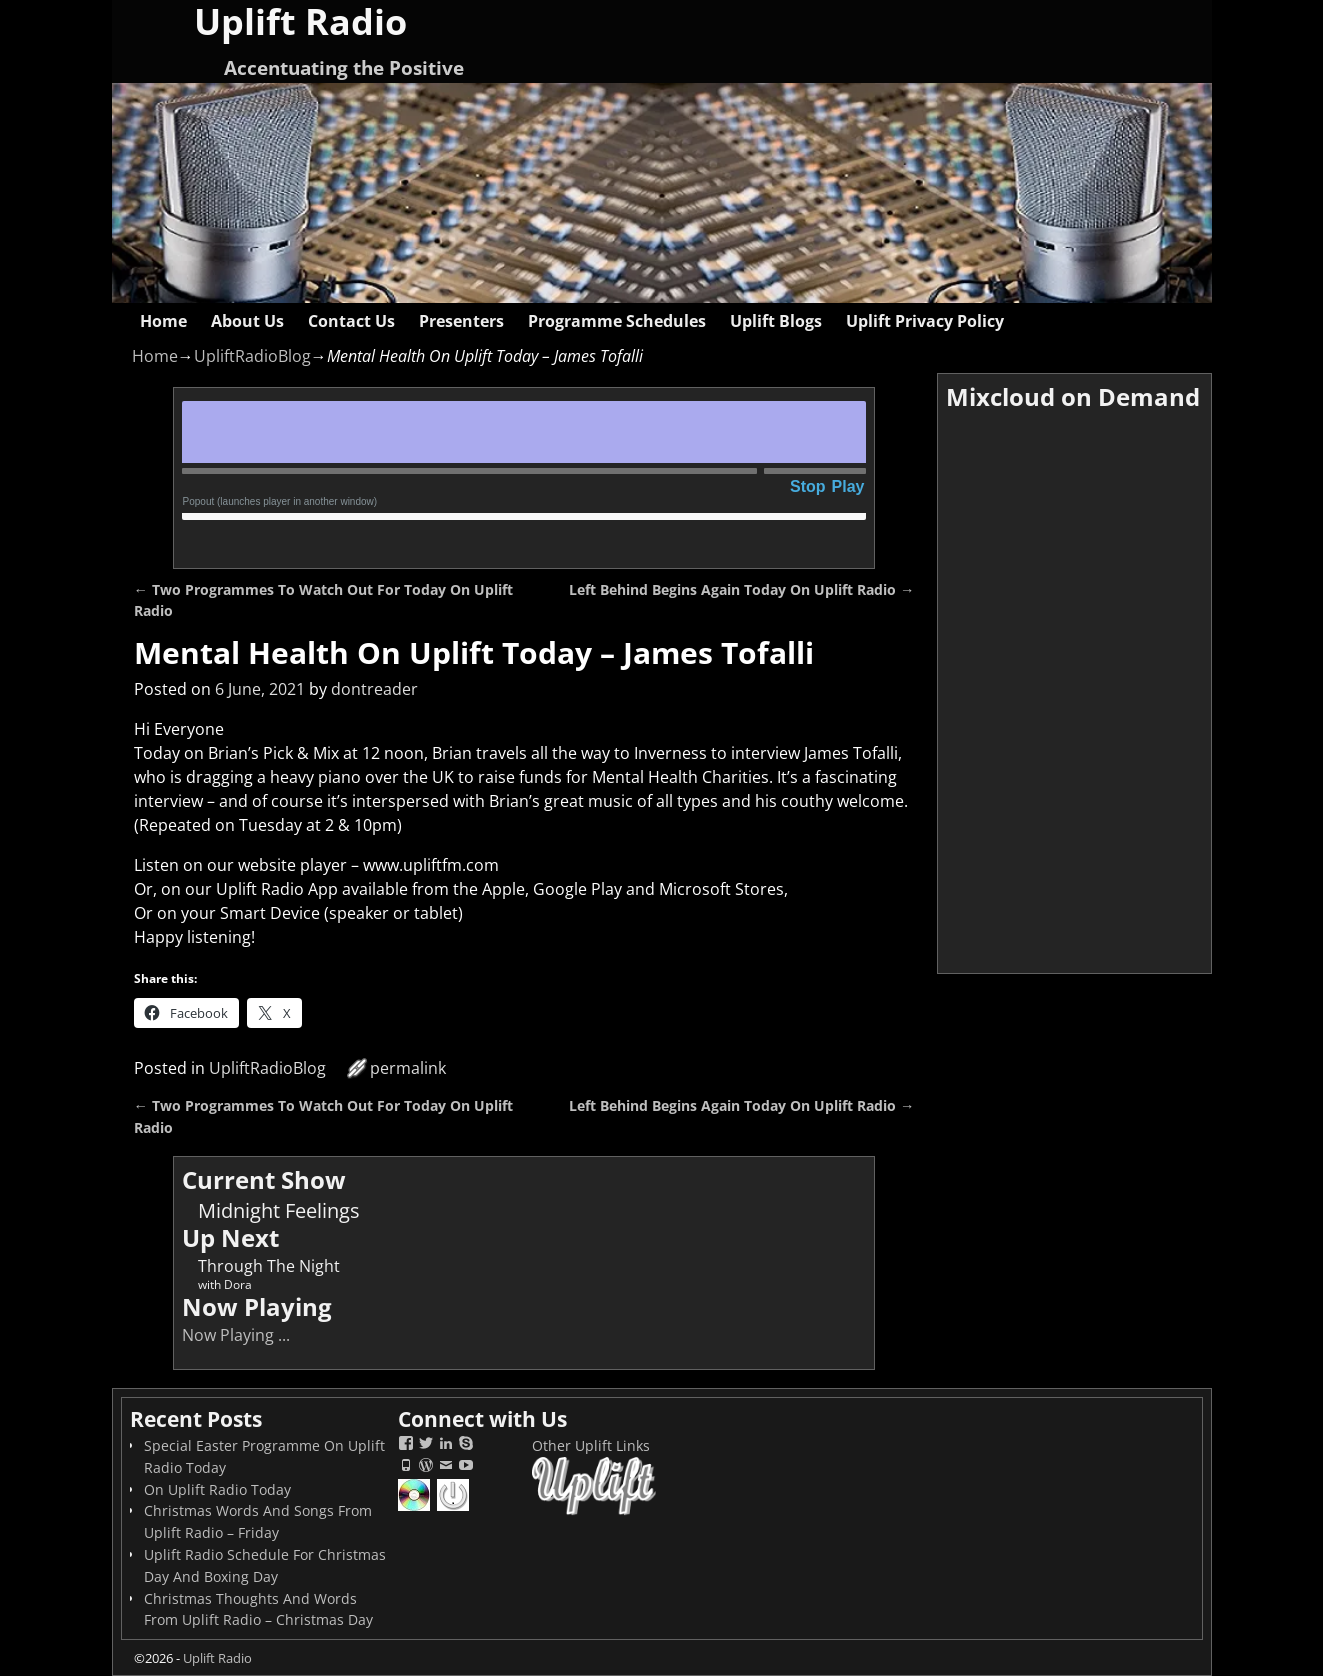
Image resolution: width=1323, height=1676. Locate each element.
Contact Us (351, 321)
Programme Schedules (617, 321)
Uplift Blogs (776, 321)
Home (163, 321)
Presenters (461, 321)
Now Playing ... (236, 1335)
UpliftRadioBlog (252, 356)
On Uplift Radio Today (217, 1489)
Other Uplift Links (591, 1445)
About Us (247, 321)
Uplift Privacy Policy (925, 321)
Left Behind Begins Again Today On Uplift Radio (741, 589)
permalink (408, 1068)
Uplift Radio (217, 1658)
